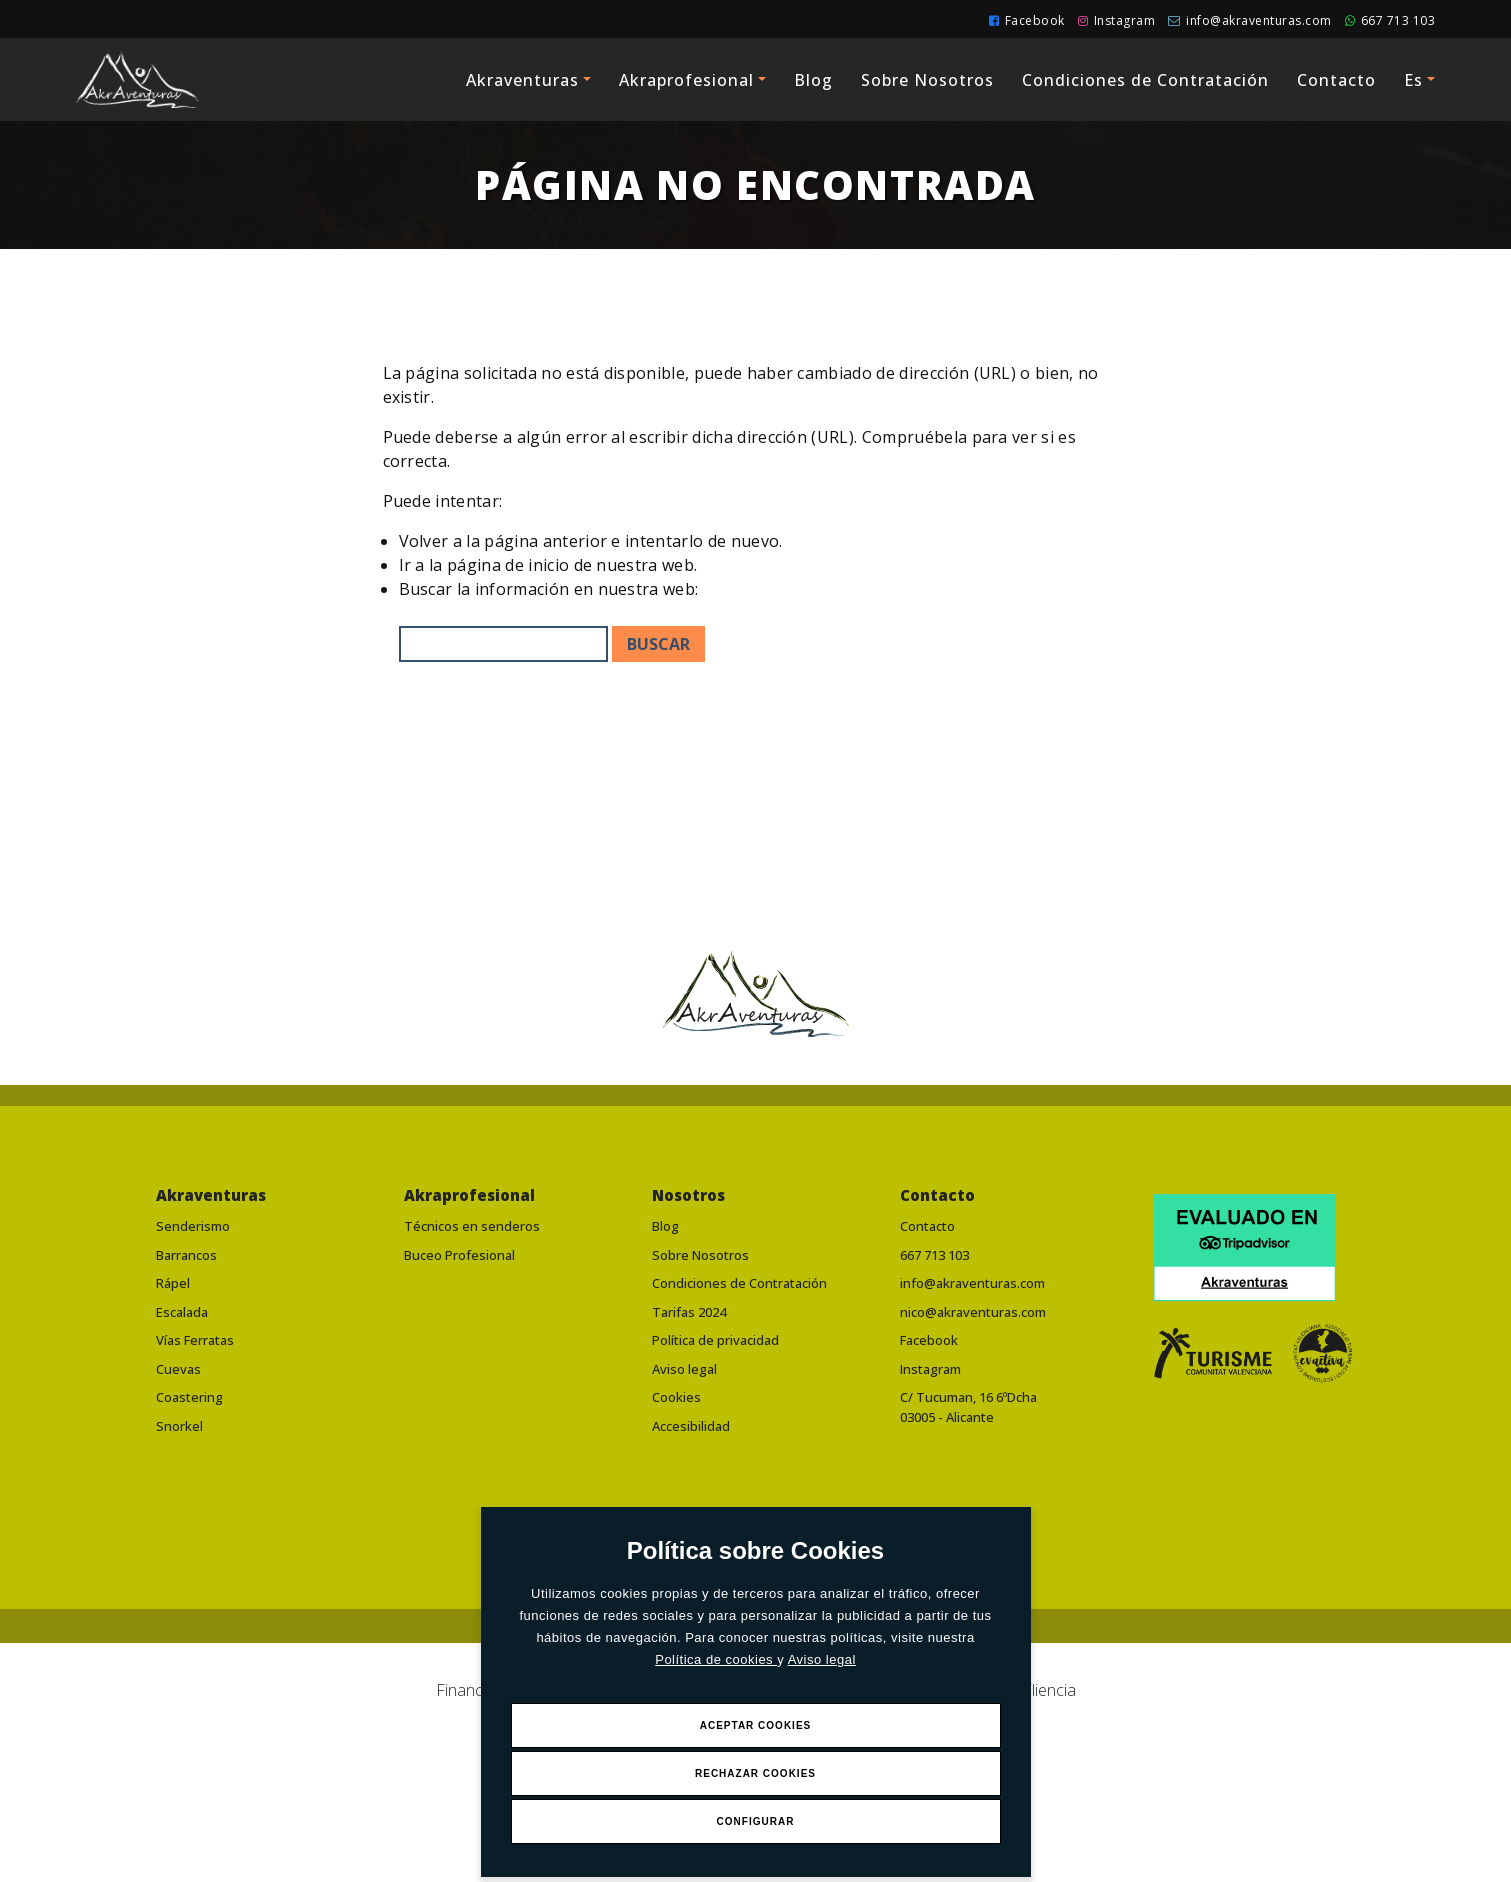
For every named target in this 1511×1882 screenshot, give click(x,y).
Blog (813, 80)
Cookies (676, 1397)
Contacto (1336, 80)
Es (1413, 80)
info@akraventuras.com (1250, 20)
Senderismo (193, 1226)
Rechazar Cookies (755, 1773)
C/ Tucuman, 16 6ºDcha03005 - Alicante (968, 1407)
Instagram (1117, 20)
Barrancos (186, 1255)
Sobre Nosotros (927, 80)
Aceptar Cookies (756, 1725)
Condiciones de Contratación (1145, 80)
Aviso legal (822, 1659)
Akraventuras (522, 80)
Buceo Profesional (459, 1255)
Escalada (182, 1312)
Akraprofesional (686, 80)
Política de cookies (716, 1659)
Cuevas (178, 1369)
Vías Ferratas (195, 1340)
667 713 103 (1390, 20)
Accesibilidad (691, 1426)
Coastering (189, 1397)
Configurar (756, 1821)
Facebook (1027, 20)
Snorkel (179, 1426)
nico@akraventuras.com (973, 1312)
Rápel (173, 1283)
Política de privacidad (715, 1340)
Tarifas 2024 (689, 1312)
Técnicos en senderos (472, 1226)
